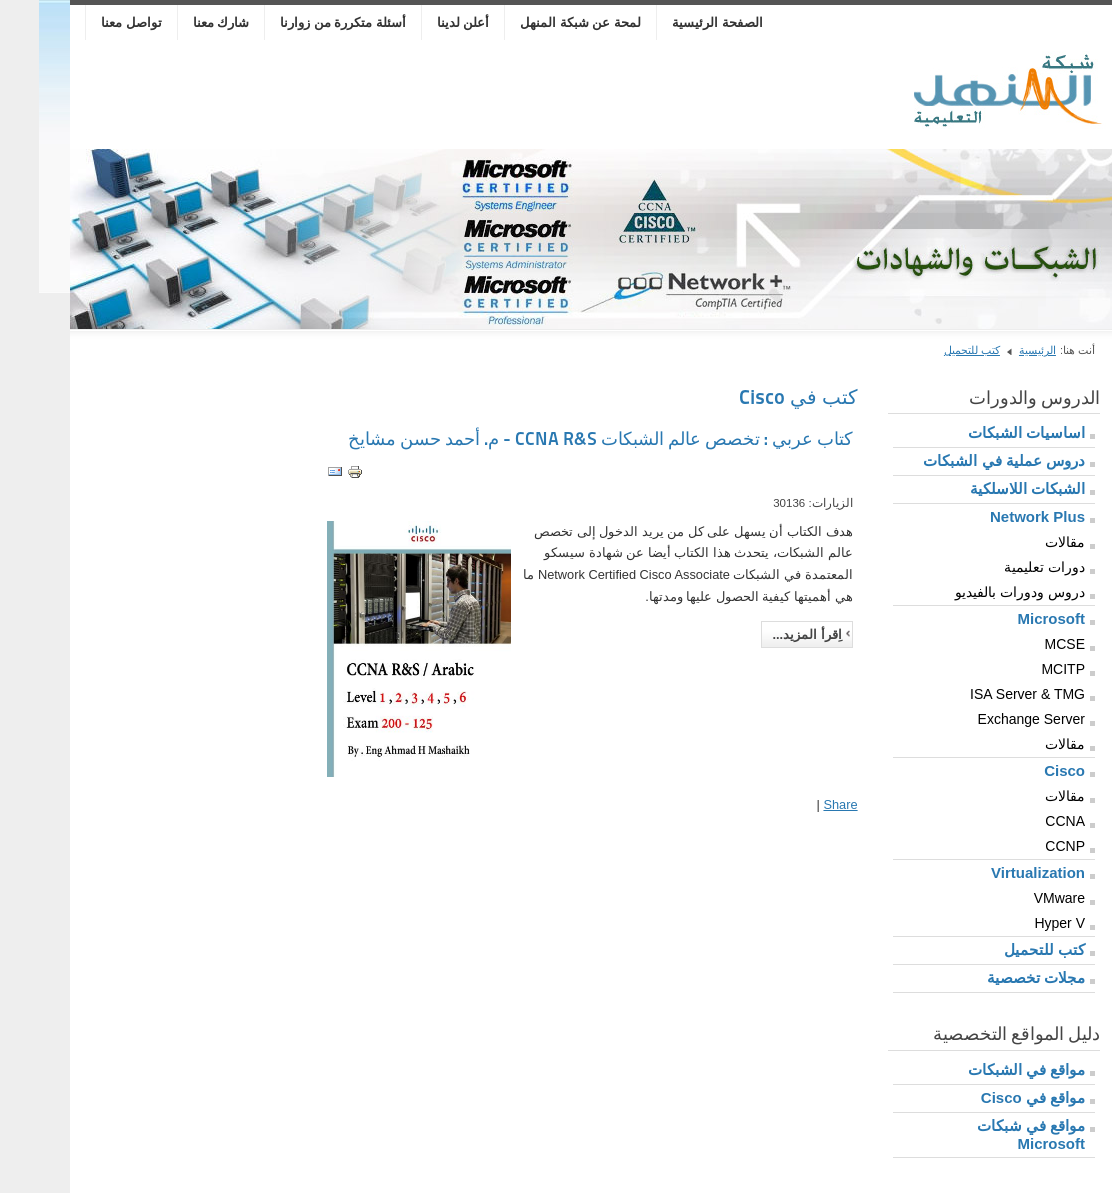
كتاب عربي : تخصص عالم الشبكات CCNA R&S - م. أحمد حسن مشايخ (561, 438)
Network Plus (998, 516)
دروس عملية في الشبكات (965, 460)
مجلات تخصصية (997, 977)
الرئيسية (998, 350)
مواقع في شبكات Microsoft (992, 1134)
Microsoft (1013, 618)
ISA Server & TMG (988, 694)
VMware (1020, 898)
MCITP (1024, 669)
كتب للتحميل (933, 350)
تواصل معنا (92, 22)
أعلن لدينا (424, 22)
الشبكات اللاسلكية (988, 488)
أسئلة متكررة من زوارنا (304, 22)
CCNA (1026, 821)
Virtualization (999, 872)
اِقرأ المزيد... (767, 634)
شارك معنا (182, 22)
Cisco (1025, 770)
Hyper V (1020, 923)
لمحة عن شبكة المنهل (541, 22)
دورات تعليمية (1005, 567)
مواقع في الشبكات (987, 1069)
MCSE (1026, 644)
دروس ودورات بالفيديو (981, 592)
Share (801, 804)
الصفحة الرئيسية (678, 22)
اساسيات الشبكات (987, 432)
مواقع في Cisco (994, 1097)
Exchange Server (992, 719)
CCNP (1026, 846)
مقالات (1026, 542)
